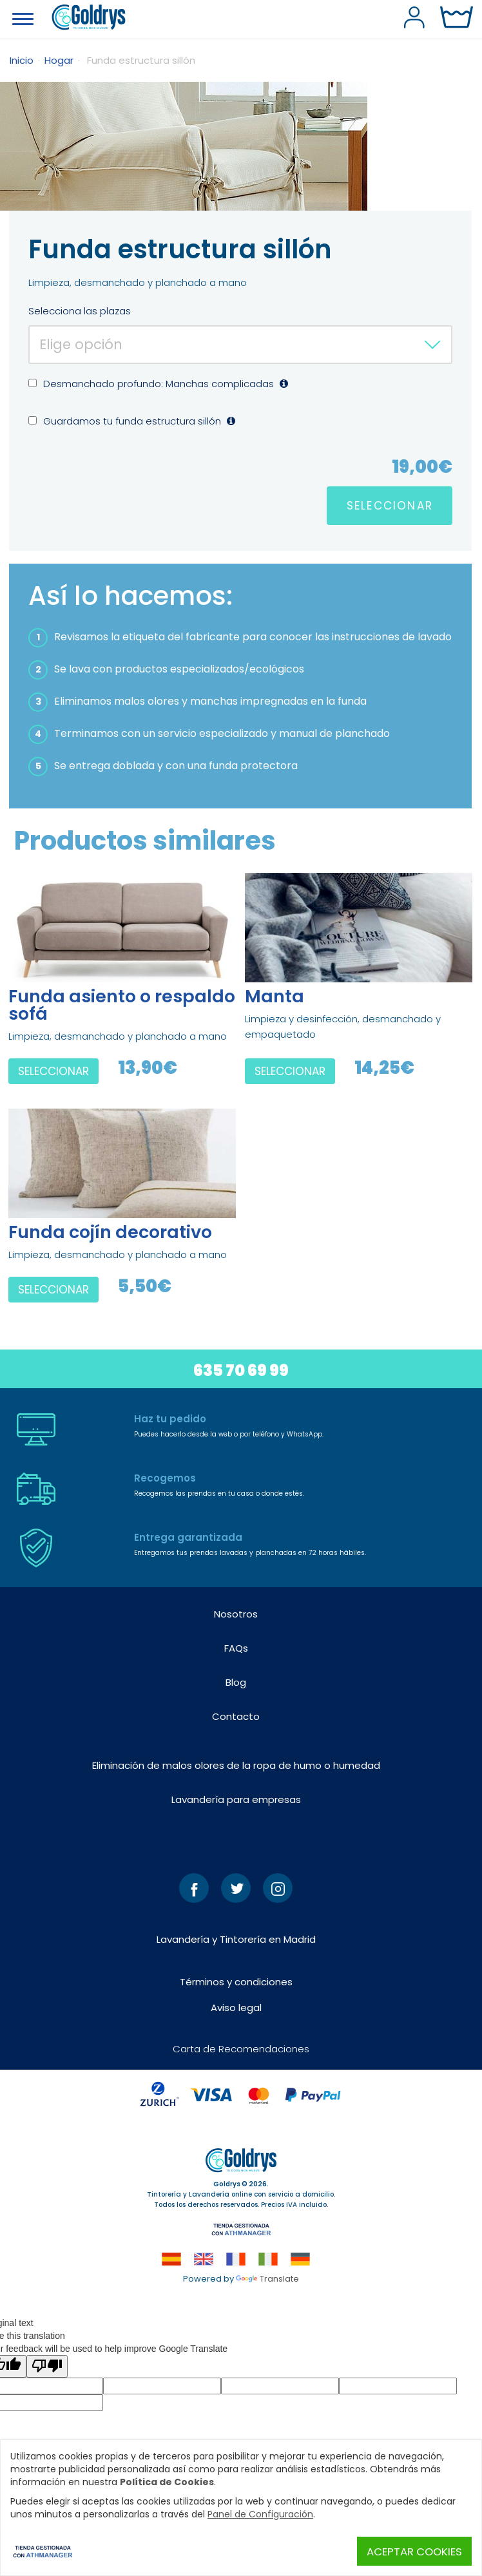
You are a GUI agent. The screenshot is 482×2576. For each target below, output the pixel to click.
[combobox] (240, 344)
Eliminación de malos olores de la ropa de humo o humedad (236, 1765)
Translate (267, 2279)
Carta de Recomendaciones (241, 2049)
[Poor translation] (47, 2366)
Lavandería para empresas (236, 1799)
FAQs (236, 1648)
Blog (236, 1682)
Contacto (236, 1716)
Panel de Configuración (260, 2514)
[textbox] (240, 344)
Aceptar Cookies (414, 2551)
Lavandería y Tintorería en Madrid (236, 1939)
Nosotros (236, 1614)
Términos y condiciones (236, 1982)
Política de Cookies (167, 2482)
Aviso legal (236, 2007)
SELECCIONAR (390, 505)
